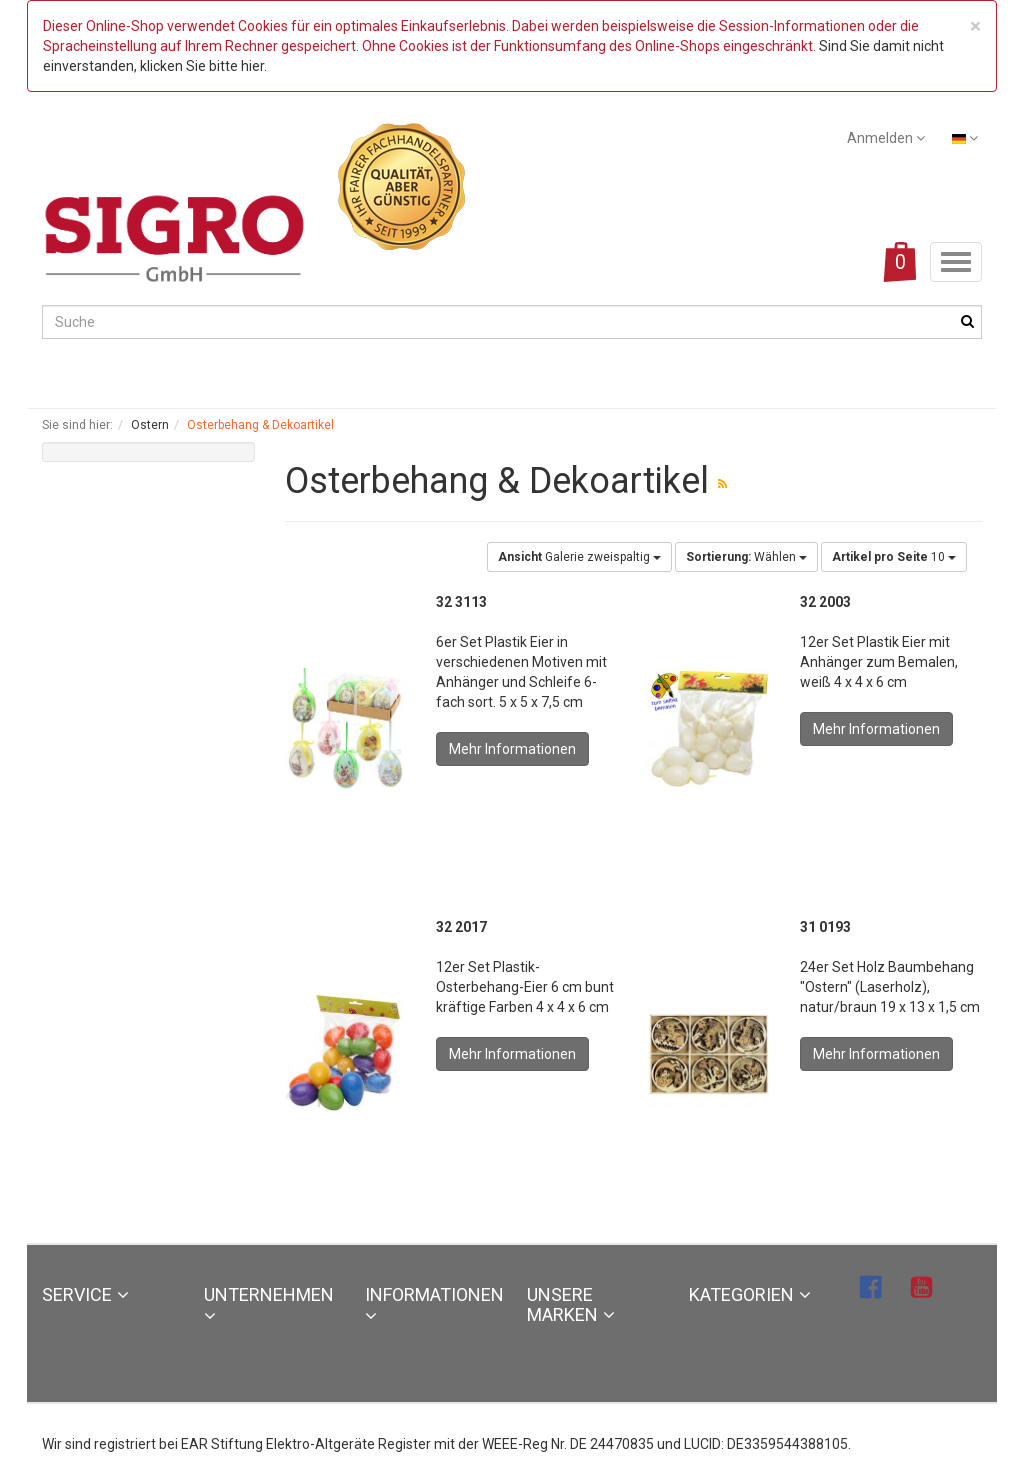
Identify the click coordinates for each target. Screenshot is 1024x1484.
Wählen (746, 557)
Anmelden (886, 138)
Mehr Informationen (512, 749)
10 (894, 557)
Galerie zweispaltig (579, 557)
